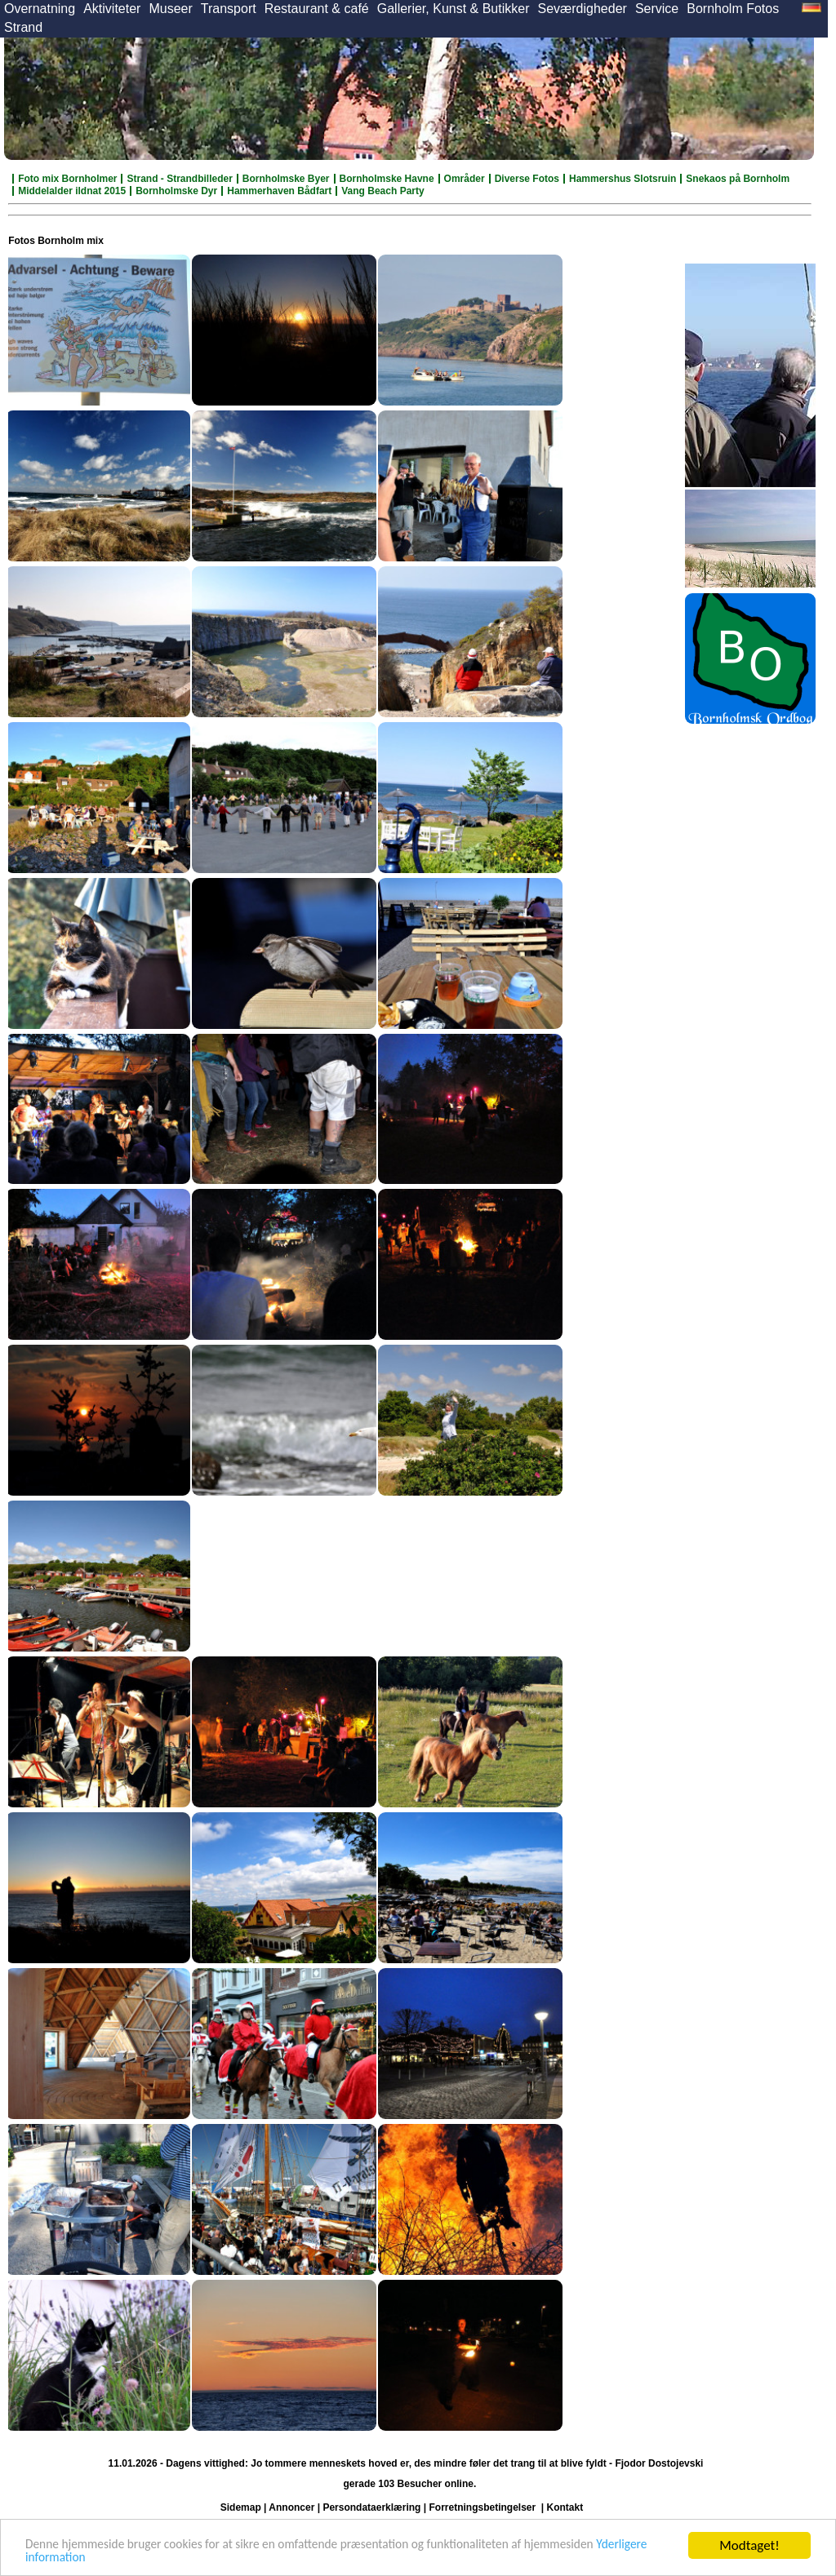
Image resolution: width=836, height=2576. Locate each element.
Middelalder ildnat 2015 (72, 191)
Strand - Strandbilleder (179, 179)
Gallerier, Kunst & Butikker (453, 9)
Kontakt (565, 2507)
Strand (23, 27)
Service (656, 9)
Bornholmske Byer (286, 179)
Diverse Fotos (527, 179)
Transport (228, 9)
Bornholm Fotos (733, 9)
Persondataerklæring (371, 2507)
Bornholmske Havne (387, 179)
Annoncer (291, 2507)
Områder (464, 179)
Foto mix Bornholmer (67, 179)
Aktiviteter (111, 9)
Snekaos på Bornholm (737, 179)
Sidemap (240, 2507)
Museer (170, 9)
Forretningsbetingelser (482, 2507)
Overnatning (39, 9)
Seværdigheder (581, 9)
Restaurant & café (317, 9)
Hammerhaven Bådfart (279, 191)
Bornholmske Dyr (176, 191)
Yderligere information (88, 2556)
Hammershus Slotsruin (622, 179)
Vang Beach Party (382, 191)
